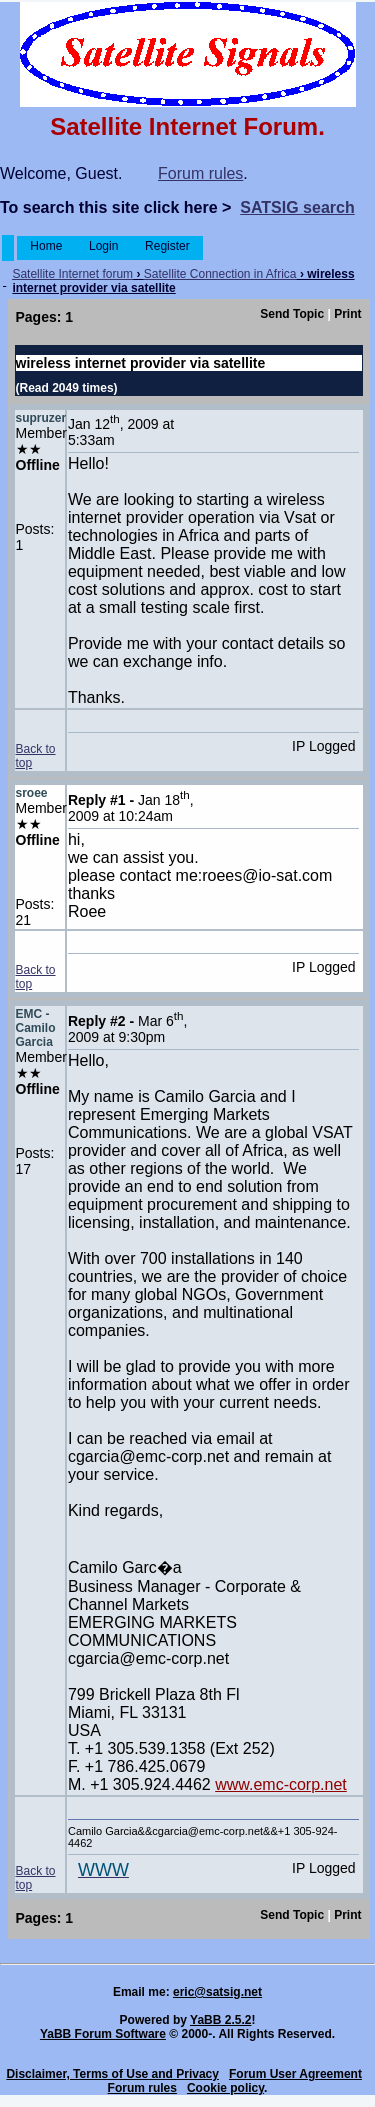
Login (104, 246)
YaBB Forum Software (103, 2034)
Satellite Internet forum (72, 274)
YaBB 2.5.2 (220, 2020)
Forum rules (200, 173)
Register (167, 246)
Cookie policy (225, 2088)
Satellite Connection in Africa (220, 274)
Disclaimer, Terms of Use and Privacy (112, 2074)
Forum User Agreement (295, 2074)
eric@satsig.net (217, 1992)
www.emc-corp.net (281, 1784)
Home (46, 246)
